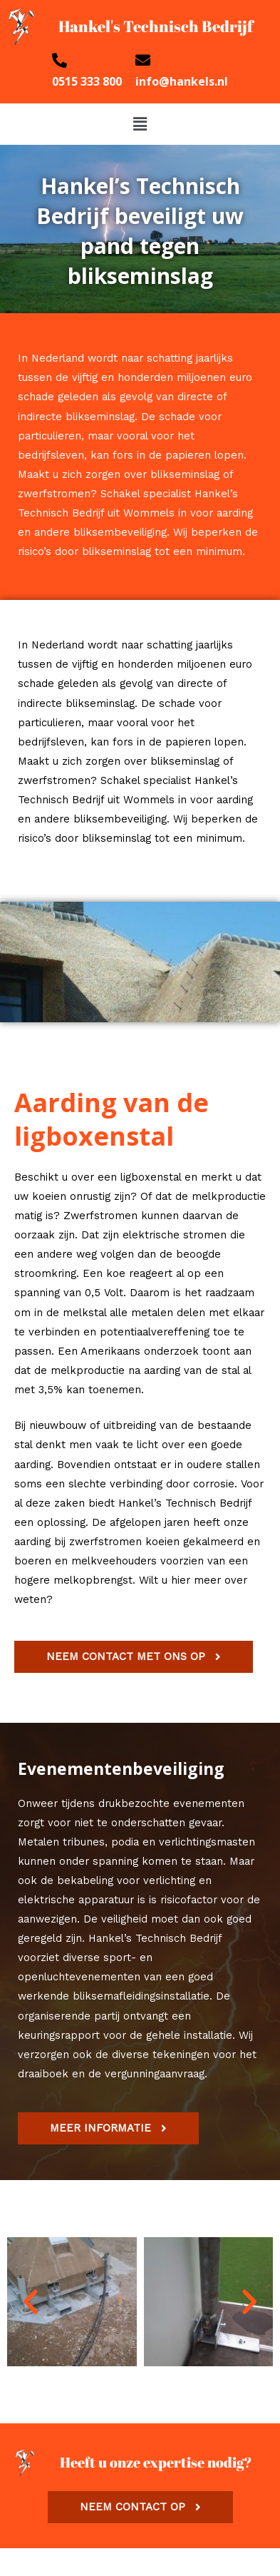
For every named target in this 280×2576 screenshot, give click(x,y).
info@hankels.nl (181, 81)
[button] (140, 124)
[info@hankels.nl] (142, 60)
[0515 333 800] (59, 60)
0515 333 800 (87, 81)
